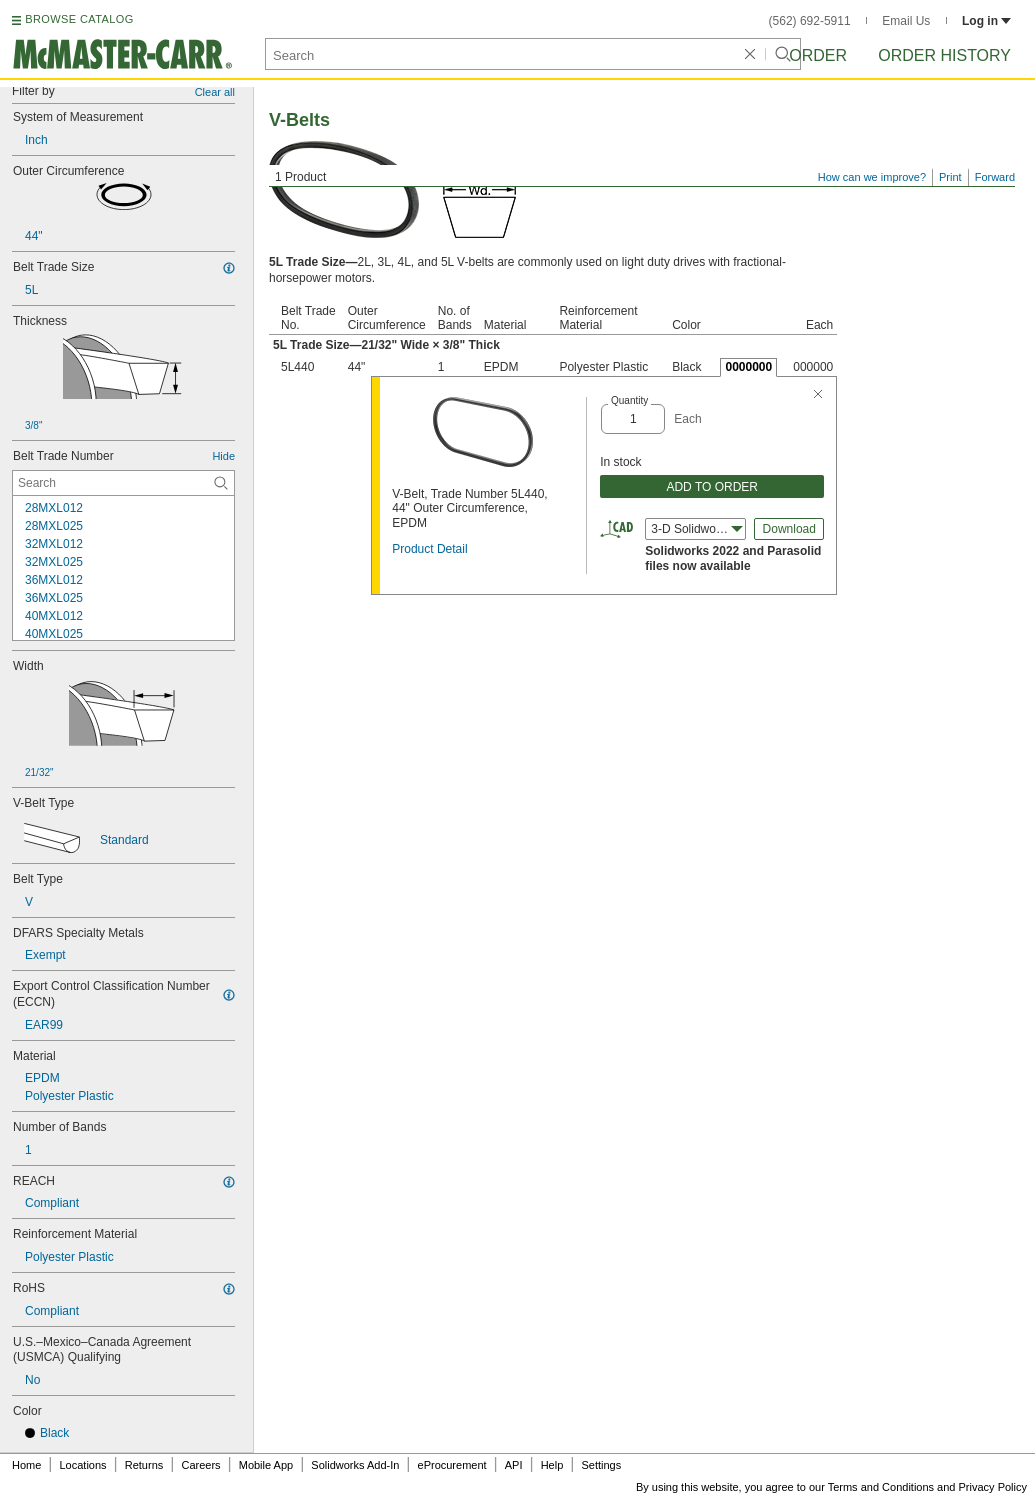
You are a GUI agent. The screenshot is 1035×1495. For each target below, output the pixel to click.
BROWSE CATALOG (79, 19)
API (514, 1465)
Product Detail (429, 549)
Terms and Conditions (881, 1487)
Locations (83, 1465)
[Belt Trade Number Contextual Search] (123, 483)
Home (26, 1465)
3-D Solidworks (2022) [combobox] (698, 529)
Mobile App (266, 1465)
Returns (144, 1465)
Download (789, 529)
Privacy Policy (993, 1487)
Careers (200, 1465)
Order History (944, 55)
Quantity (629, 400)
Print (950, 177)
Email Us (906, 21)
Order (818, 55)
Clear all (215, 92)
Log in (986, 21)
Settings (601, 1465)
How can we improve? (872, 177)
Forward (995, 177)
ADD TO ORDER (712, 487)
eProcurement (452, 1465)
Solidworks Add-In (355, 1465)
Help (552, 1465)
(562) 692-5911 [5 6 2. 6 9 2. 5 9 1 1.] (810, 21)
